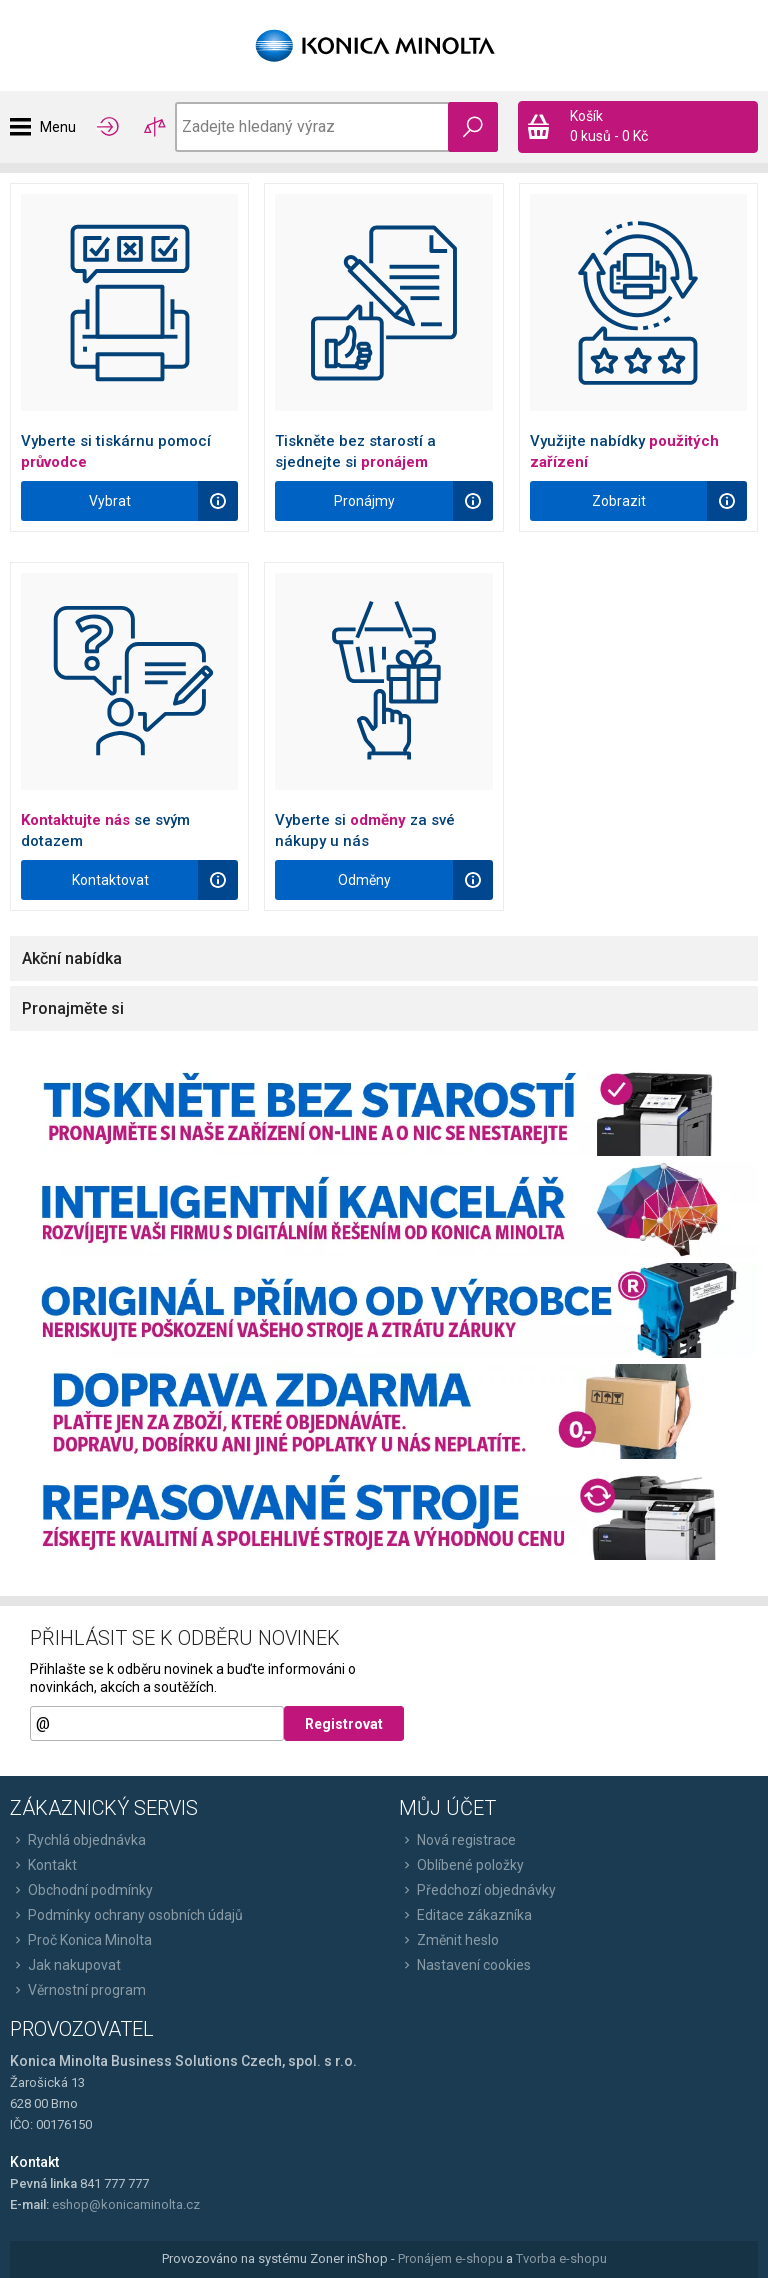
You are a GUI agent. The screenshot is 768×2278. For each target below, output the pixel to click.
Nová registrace (457, 1840)
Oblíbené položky (461, 1865)
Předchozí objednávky (477, 1890)
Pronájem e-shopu (450, 2258)
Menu (58, 127)
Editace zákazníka (465, 1915)
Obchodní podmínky (81, 1890)
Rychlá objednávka (78, 1840)
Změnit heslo (449, 1940)
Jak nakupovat (65, 1965)
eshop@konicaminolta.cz (126, 2204)
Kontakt (43, 1865)
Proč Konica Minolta (81, 1940)
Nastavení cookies (465, 1965)
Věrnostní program (78, 1990)
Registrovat (344, 1724)
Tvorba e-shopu (561, 2258)
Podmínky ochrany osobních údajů (126, 1915)
